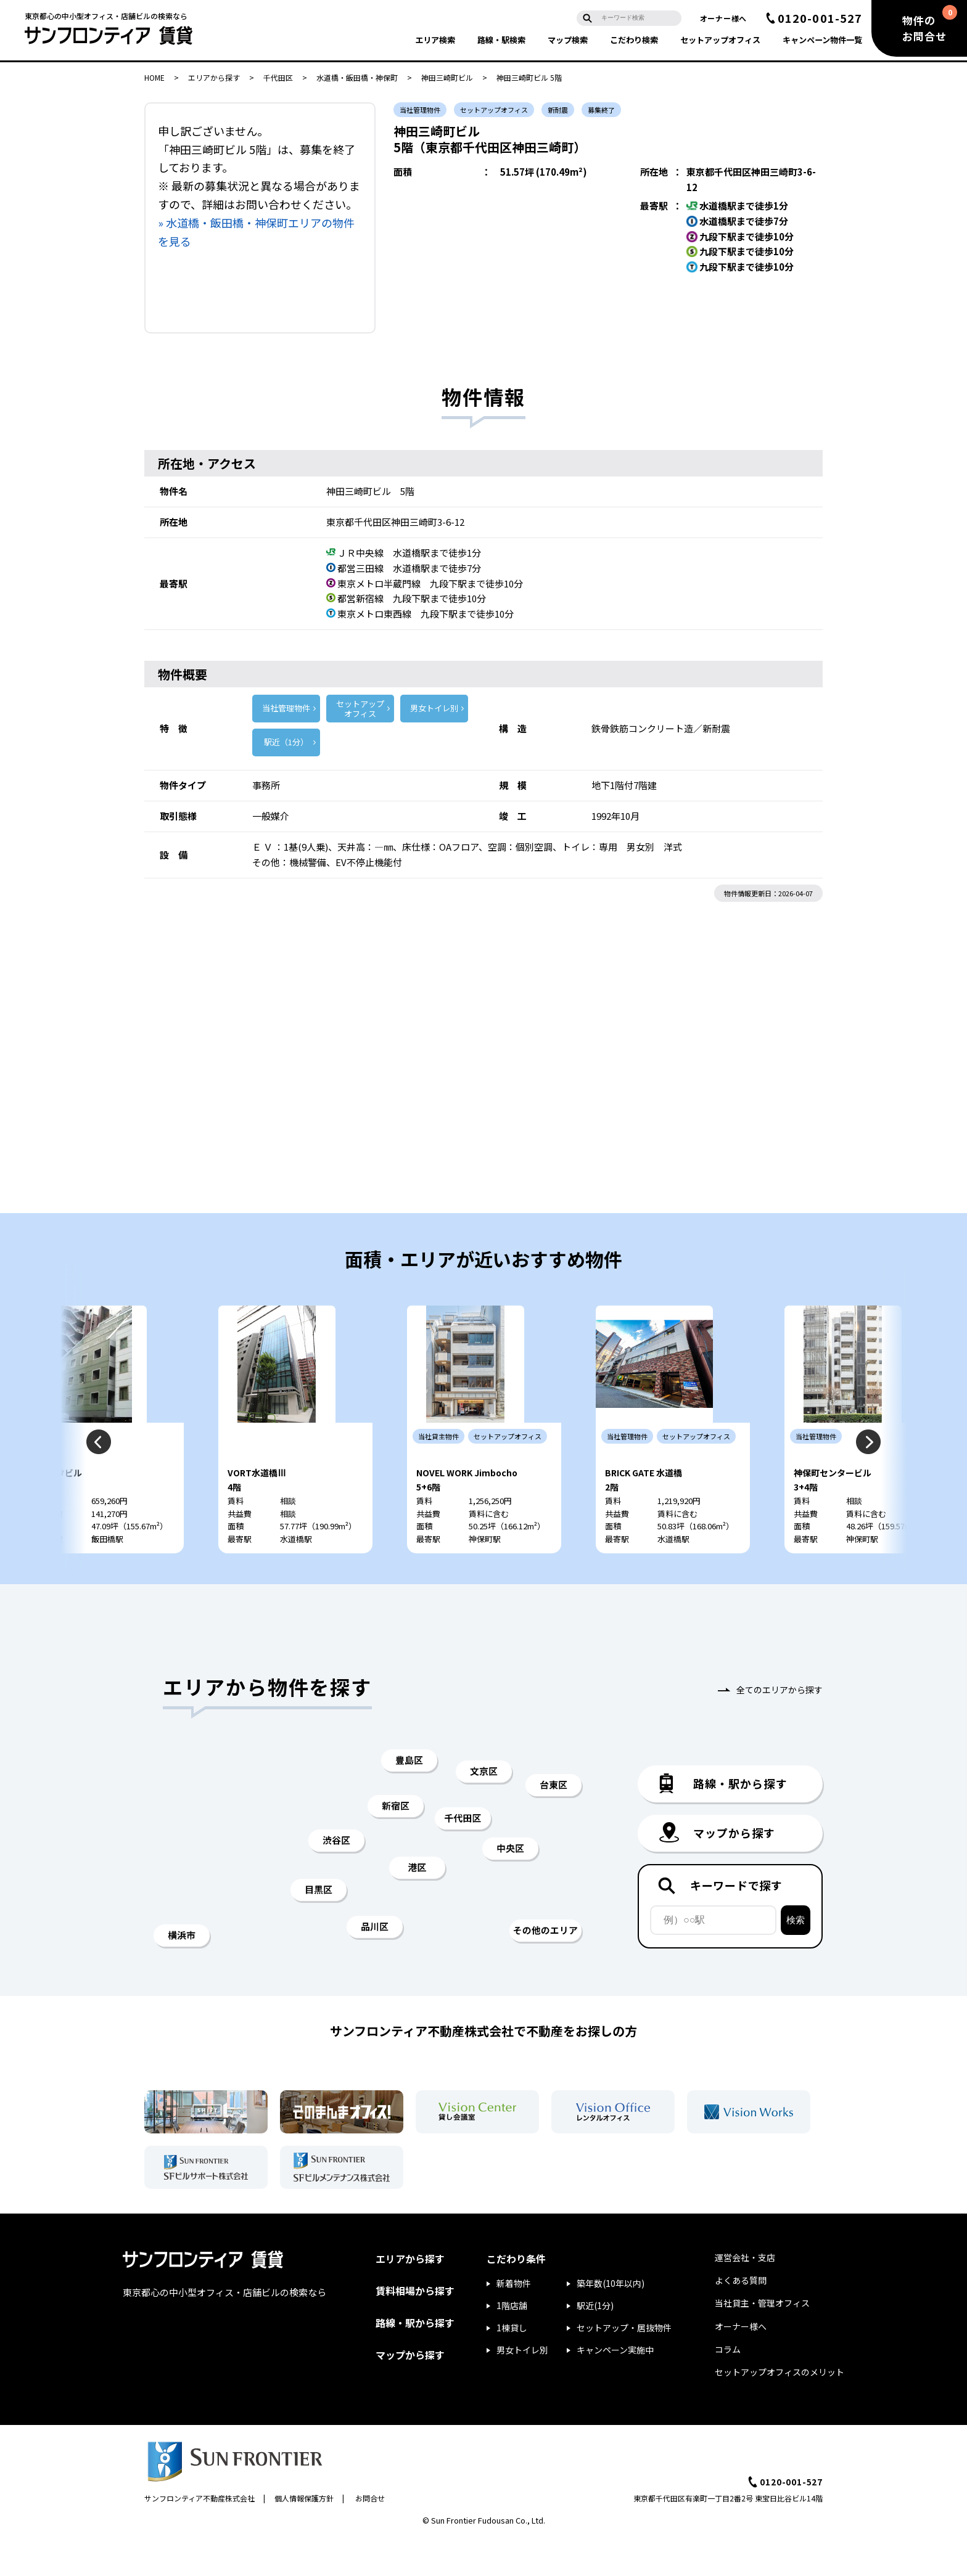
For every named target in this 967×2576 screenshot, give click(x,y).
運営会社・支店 (745, 2294)
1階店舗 (511, 2342)
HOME (154, 77)
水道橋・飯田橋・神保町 (357, 77)
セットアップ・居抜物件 (624, 2364)
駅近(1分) (595, 2342)
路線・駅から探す (415, 2359)
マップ (568, 40)
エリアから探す (214, 77)
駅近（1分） (286, 742)
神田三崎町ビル (447, 77)
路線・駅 (501, 40)
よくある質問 (741, 2317)
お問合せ (370, 2535)
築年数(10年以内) (610, 2320)
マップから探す (410, 2391)
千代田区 (278, 77)
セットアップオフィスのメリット (779, 2409)
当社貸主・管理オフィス (762, 2340)
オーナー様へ (723, 18)
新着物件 (513, 2320)
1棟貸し (511, 2364)
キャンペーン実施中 (615, 2387)
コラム (728, 2386)
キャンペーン (822, 40)
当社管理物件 (286, 708)
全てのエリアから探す (779, 1726)
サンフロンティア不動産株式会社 (199, 2535)
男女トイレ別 (434, 708)
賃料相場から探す (415, 2327)
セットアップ (720, 40)
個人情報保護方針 (304, 2535)
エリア (435, 40)
